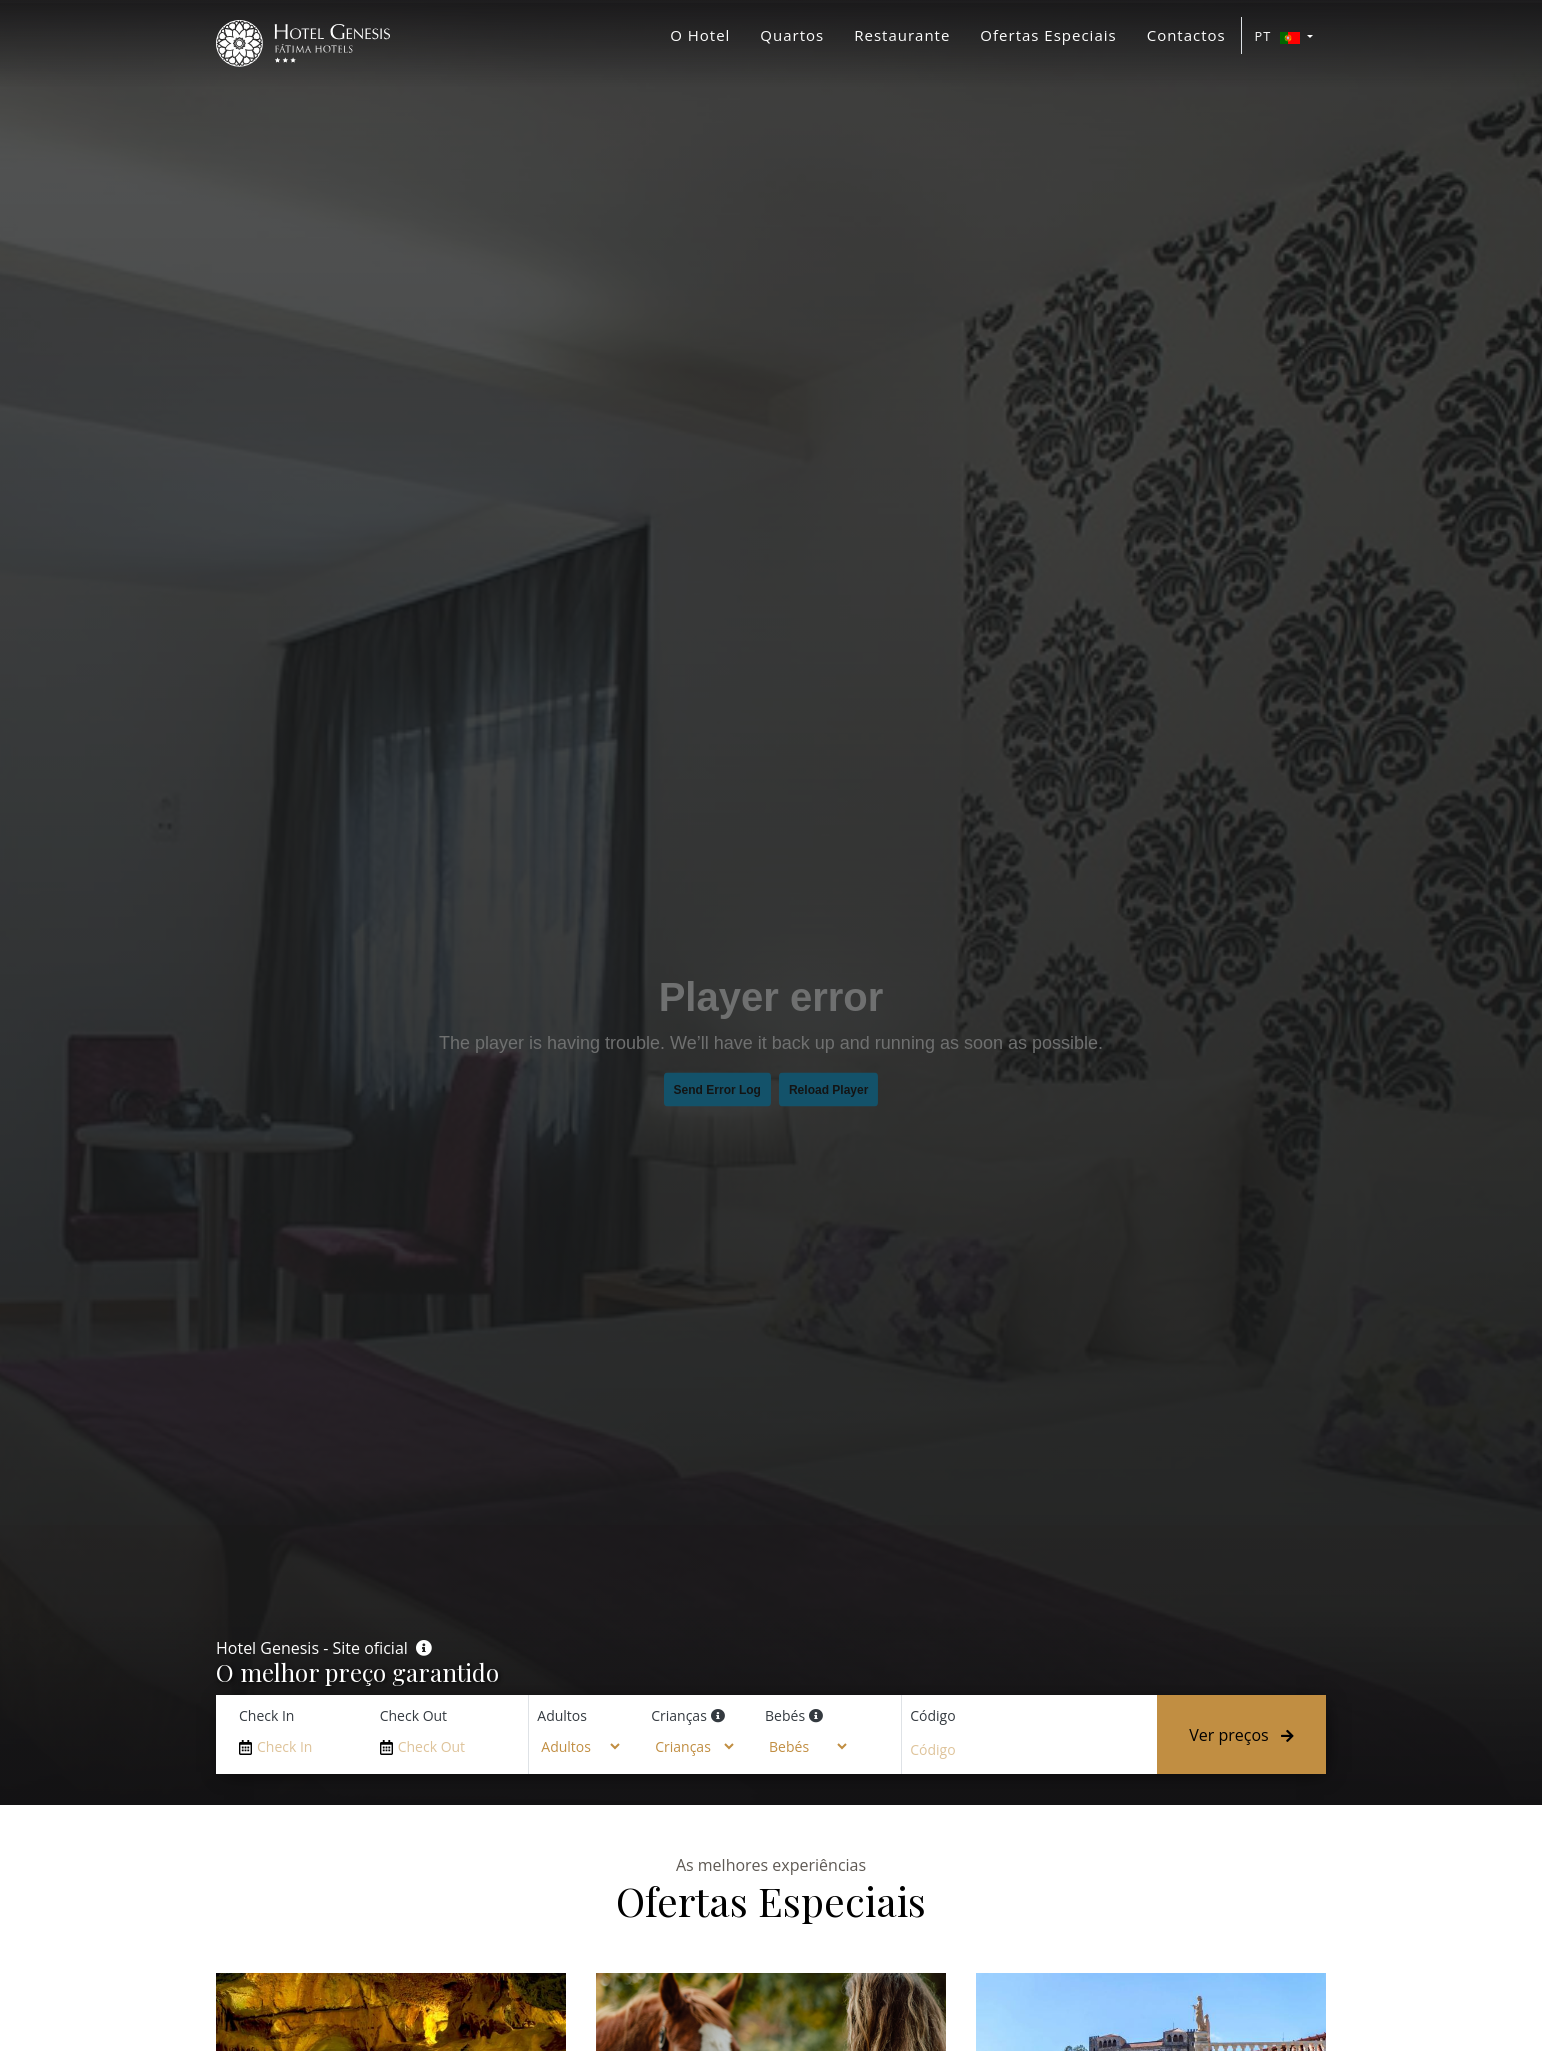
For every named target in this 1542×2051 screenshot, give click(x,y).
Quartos (792, 35)
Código (932, 1715)
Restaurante (902, 35)
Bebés (785, 1715)
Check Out (413, 1715)
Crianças (679, 1715)
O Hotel (700, 35)
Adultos (562, 1715)
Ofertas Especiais (1048, 35)
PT (1279, 36)
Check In (266, 1715)
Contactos (1186, 35)
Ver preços (1241, 1735)
